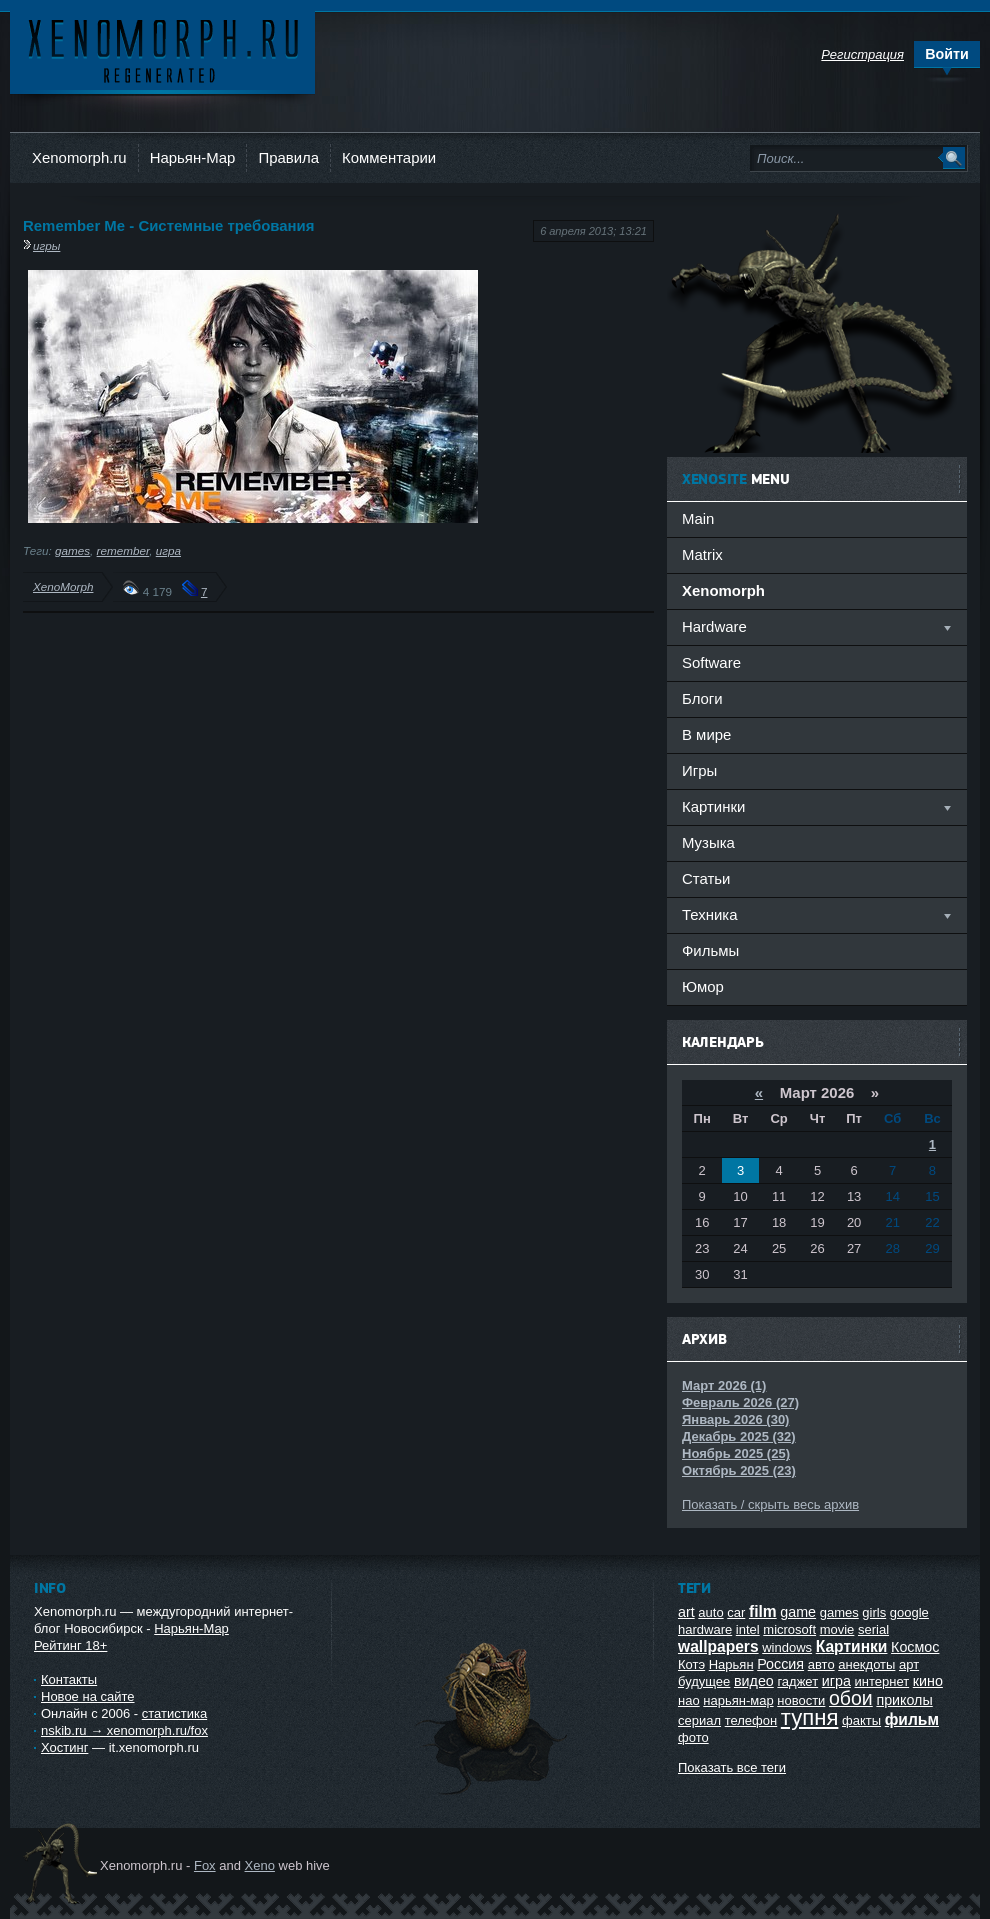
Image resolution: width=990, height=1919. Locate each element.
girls (874, 1612)
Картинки (852, 1646)
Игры (699, 770)
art (686, 1612)
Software (711, 662)
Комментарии (389, 157)
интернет (882, 1681)
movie (837, 1629)
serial (873, 1629)
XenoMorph (63, 586)
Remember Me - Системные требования (169, 225)
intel (748, 1629)
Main (698, 518)
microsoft (789, 1629)
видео (754, 1681)
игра (168, 550)
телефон (751, 1720)
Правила (288, 157)
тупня (810, 1717)
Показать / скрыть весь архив (770, 1504)
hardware (705, 1629)
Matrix (702, 554)
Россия (780, 1664)
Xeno (260, 1865)
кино (928, 1681)
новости (801, 1700)
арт (909, 1664)
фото (693, 1737)
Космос (915, 1647)
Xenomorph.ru (79, 157)
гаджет (797, 1681)
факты (861, 1720)
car (736, 1612)
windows (787, 1647)
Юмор (703, 986)
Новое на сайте (88, 1696)
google (909, 1612)
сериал (699, 1720)
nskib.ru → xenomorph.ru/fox (124, 1730)
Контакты (69, 1679)
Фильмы (710, 950)
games (72, 550)
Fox (205, 1865)
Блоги (702, 698)
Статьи (706, 878)
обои (851, 1698)
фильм (912, 1719)
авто (821, 1664)
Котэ (691, 1664)
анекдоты (866, 1664)
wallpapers (718, 1646)
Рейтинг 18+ (70, 1645)
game (798, 1612)
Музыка (708, 842)
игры (46, 245)
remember (123, 550)
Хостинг (64, 1747)
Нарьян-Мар (193, 157)
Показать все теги (732, 1767)
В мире (706, 734)
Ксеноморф (162, 49)
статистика (174, 1713)
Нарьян (731, 1664)
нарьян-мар (738, 1700)
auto (710, 1612)
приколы (904, 1700)
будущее (704, 1681)
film (763, 1611)
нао (689, 1700)
